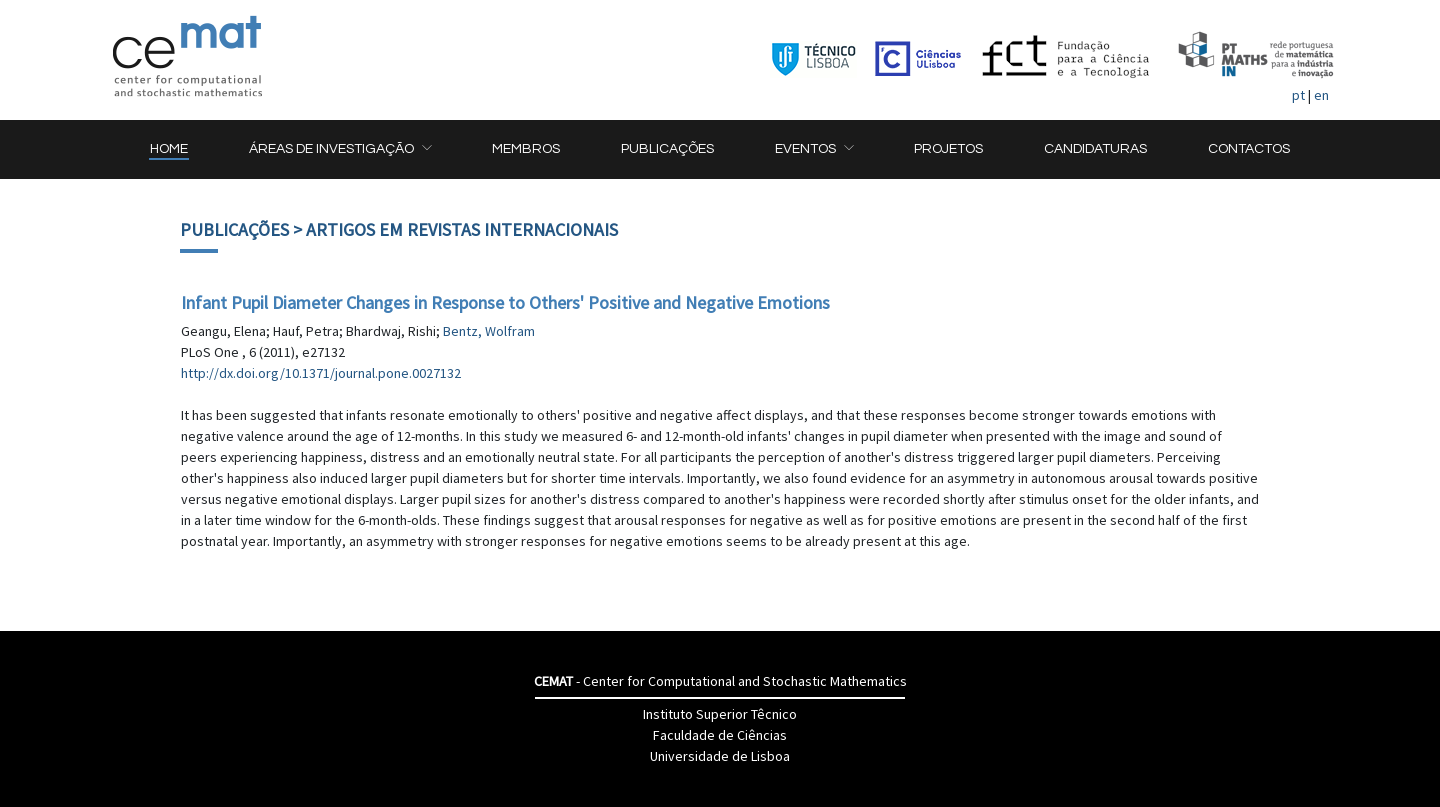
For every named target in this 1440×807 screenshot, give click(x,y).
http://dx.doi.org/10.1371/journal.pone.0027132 (321, 373)
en (1321, 95)
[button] (340, 149)
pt (1298, 95)
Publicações (234, 229)
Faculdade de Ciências (720, 735)
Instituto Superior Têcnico (720, 714)
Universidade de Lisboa (720, 756)
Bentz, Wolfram (489, 331)
